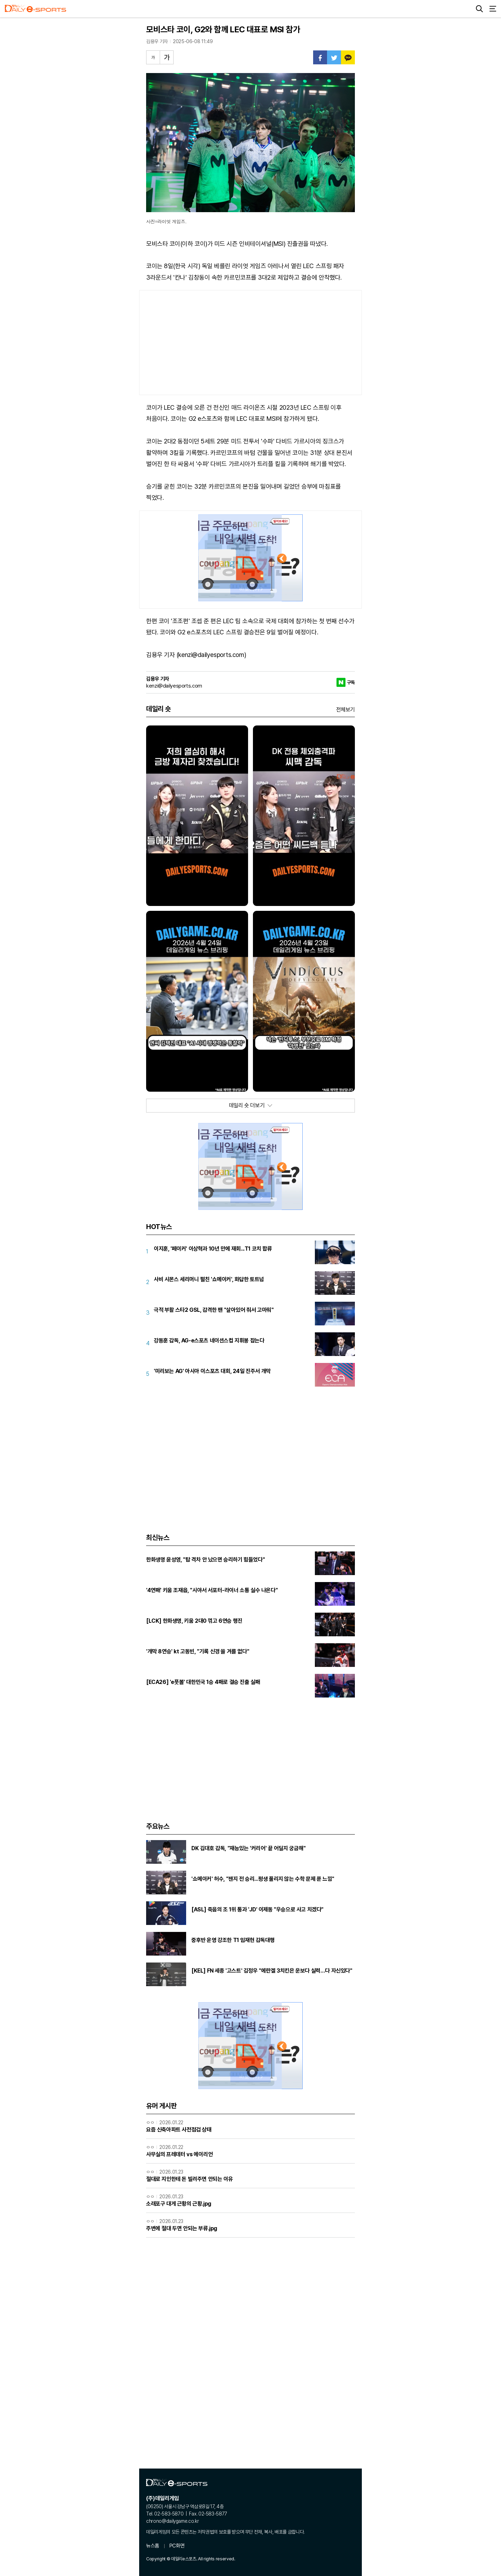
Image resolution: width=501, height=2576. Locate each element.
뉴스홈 (152, 2546)
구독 (351, 682)
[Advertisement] (250, 342)
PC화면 (176, 2546)
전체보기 (345, 709)
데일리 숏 (158, 709)
